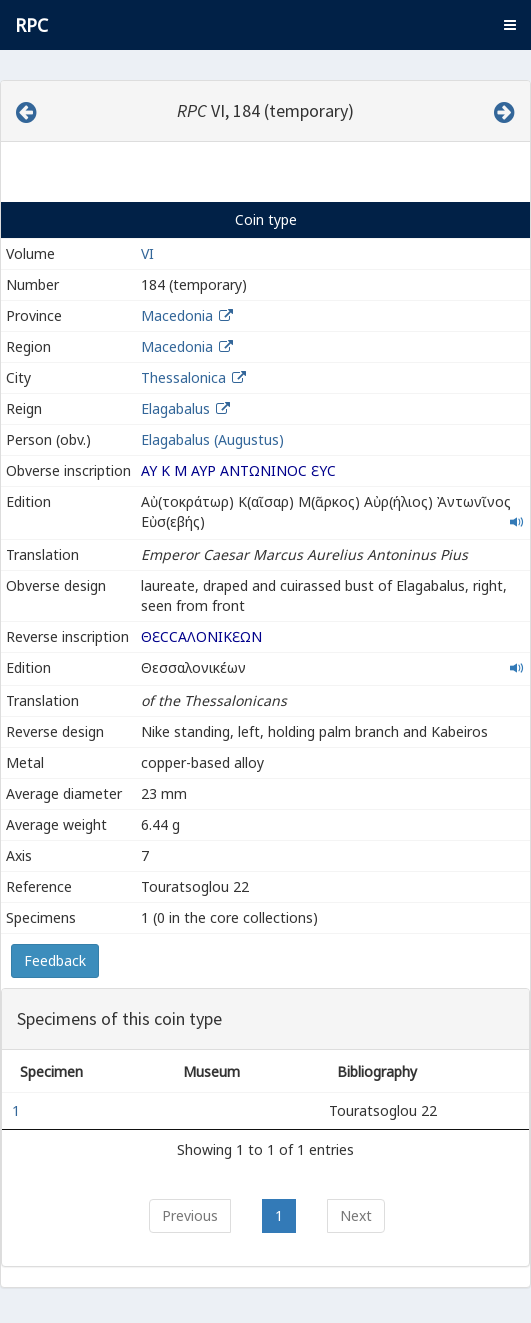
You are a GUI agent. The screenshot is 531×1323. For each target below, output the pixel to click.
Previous (190, 1215)
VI (147, 253)
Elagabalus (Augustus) (212, 439)
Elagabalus (175, 408)
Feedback (55, 960)
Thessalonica (183, 377)
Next (356, 1215)
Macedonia (177, 315)
